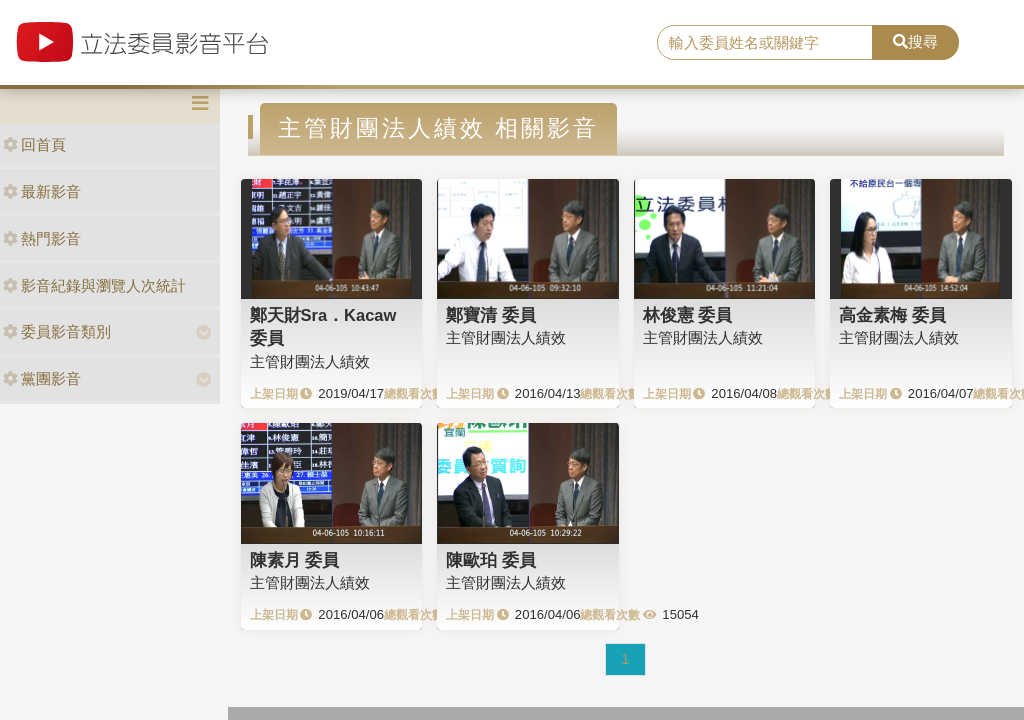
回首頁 (34, 144)
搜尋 (915, 41)
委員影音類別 (57, 331)
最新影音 (42, 191)
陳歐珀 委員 (491, 560)
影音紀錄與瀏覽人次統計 (94, 285)
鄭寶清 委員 (491, 315)
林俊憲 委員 (688, 315)
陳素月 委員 (295, 560)
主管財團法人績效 (310, 361)
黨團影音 (42, 378)
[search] (765, 43)
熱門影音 (42, 238)
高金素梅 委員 (892, 315)
